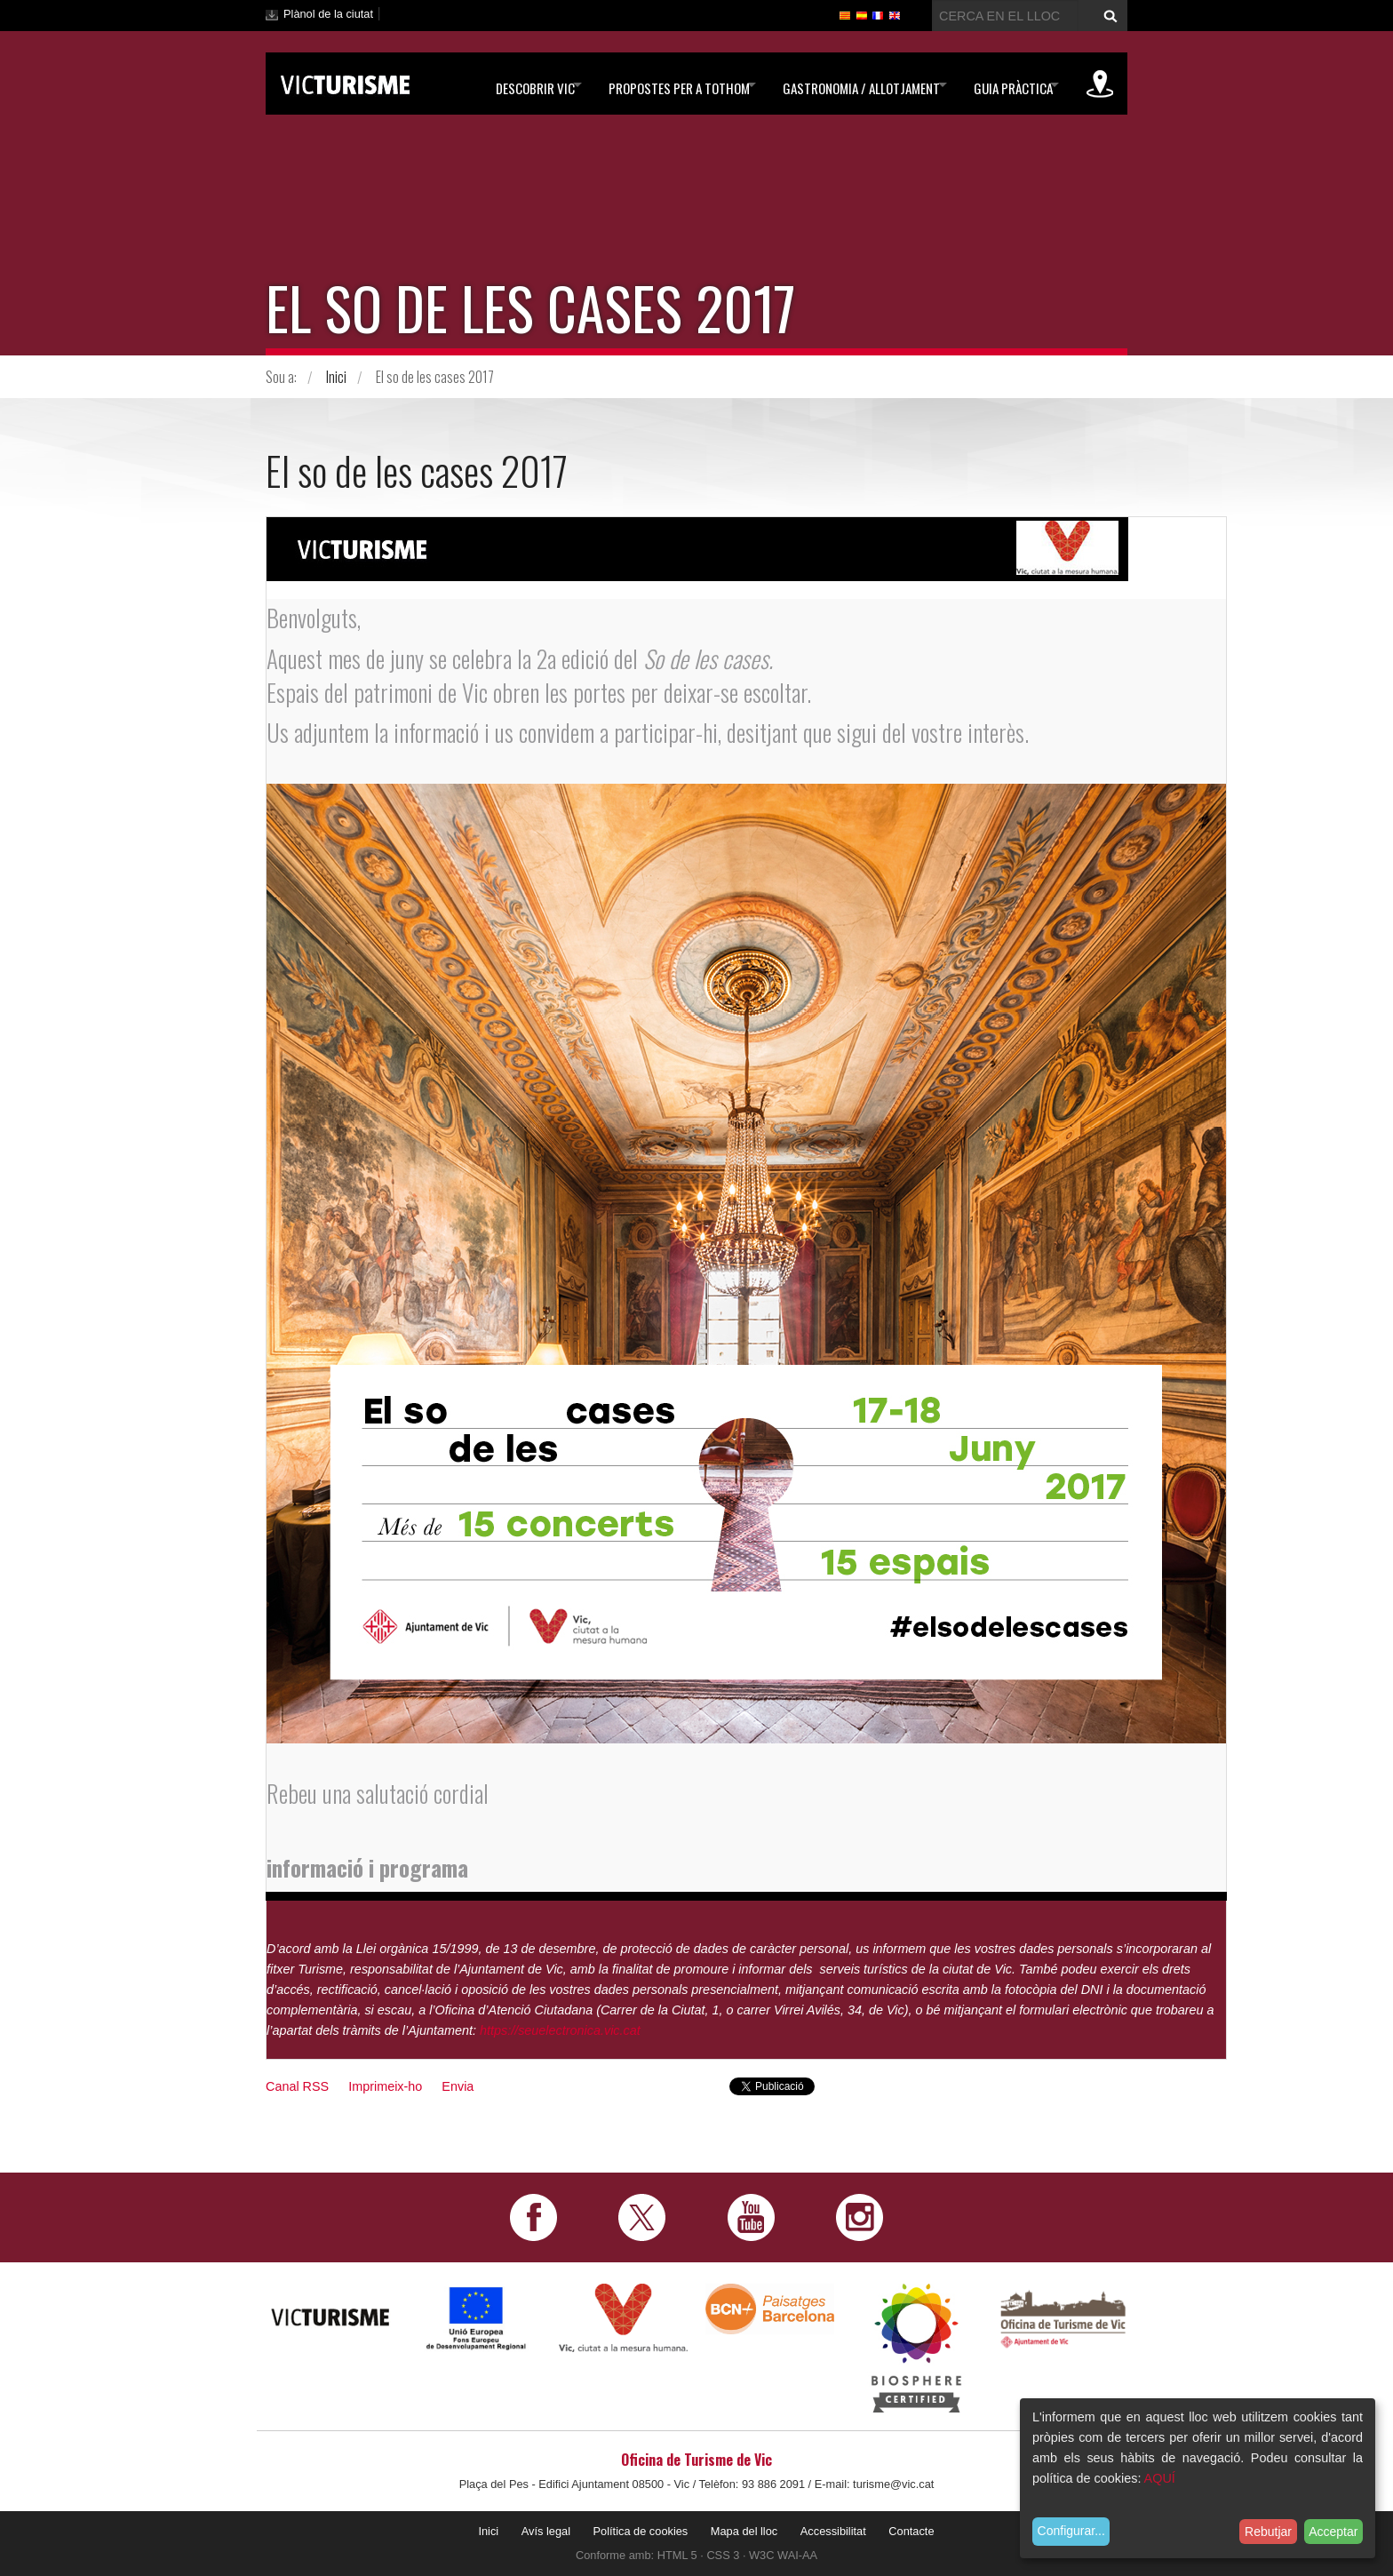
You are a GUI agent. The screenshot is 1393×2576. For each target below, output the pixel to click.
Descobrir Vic (490, 84)
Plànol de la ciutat (328, 13)
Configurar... (1071, 2531)
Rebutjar (1268, 2531)
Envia (458, 2086)
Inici (336, 376)
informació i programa (376, 1867)
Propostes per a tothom (645, 84)
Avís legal (545, 2531)
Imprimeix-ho (385, 2086)
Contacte (911, 2531)
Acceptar (1333, 2531)
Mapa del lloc (744, 2531)
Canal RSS (297, 2086)
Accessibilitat (833, 2531)
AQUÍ (1159, 2478)
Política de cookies (641, 2531)
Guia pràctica (1001, 84)
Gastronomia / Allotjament (839, 84)
